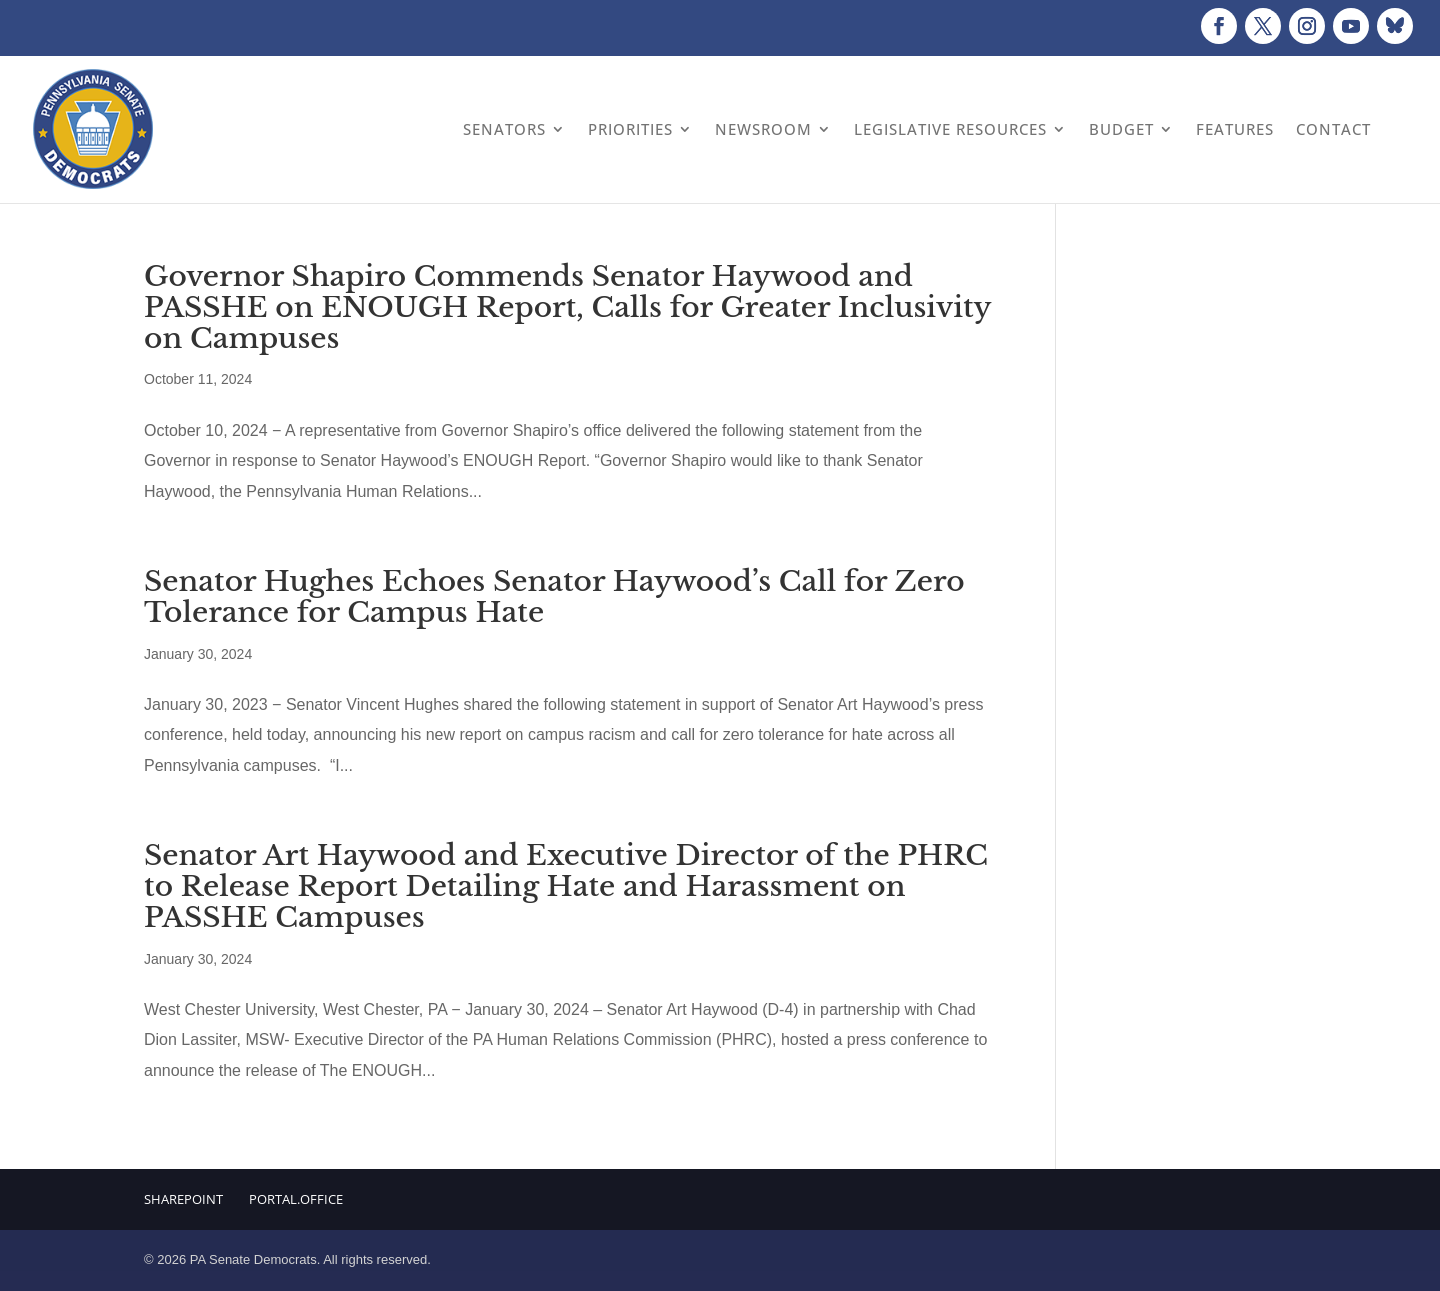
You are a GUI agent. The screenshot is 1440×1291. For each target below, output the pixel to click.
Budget (1121, 129)
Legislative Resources (950, 129)
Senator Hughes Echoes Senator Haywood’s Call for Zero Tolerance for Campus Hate (554, 597)
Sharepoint (183, 1199)
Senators (504, 129)
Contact (1333, 129)
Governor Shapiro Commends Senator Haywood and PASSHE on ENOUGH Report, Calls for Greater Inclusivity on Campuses (567, 307)
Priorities (630, 129)
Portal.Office (296, 1199)
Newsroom (763, 129)
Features (1235, 129)
